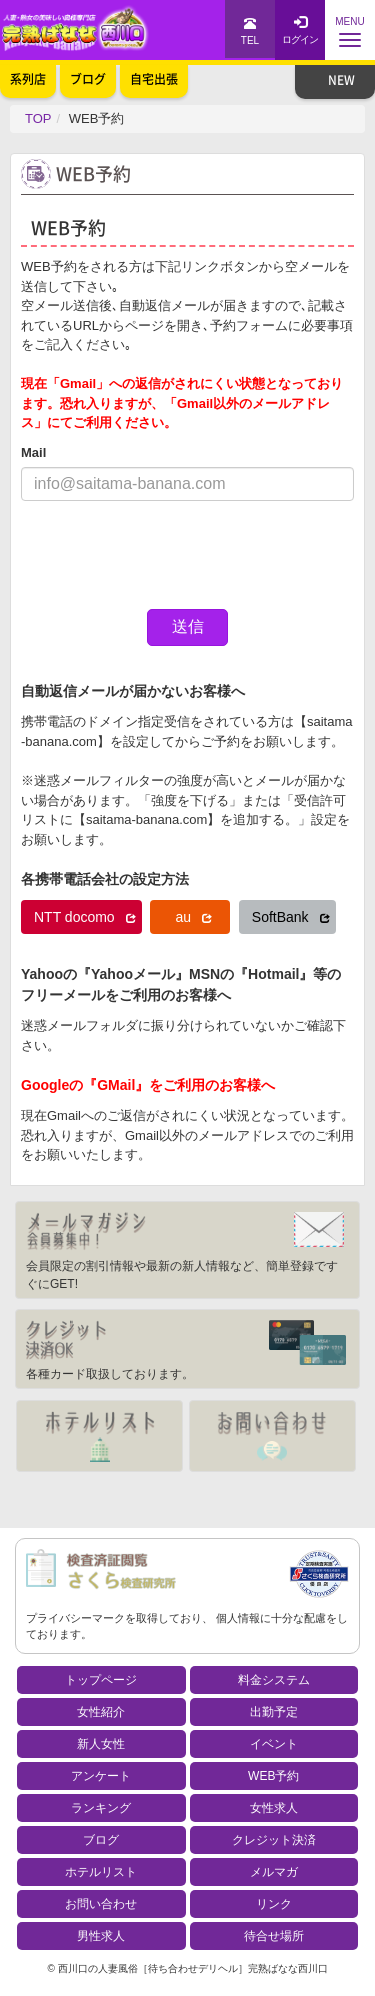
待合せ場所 (274, 1936)
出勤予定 (274, 1712)
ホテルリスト (101, 1872)
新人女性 (101, 1744)
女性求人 (274, 1808)
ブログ (101, 1840)
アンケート (101, 1776)
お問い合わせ (101, 1904)
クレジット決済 (274, 1840)
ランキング (101, 1808)
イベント (274, 1744)
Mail (33, 452)
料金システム (274, 1680)
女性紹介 (101, 1712)
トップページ (101, 1680)
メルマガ (274, 1872)
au (193, 917)
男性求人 (101, 1936)
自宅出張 (154, 79)
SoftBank (291, 917)
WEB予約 (273, 1776)
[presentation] (173, 555)
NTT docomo (85, 917)
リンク (274, 1904)
